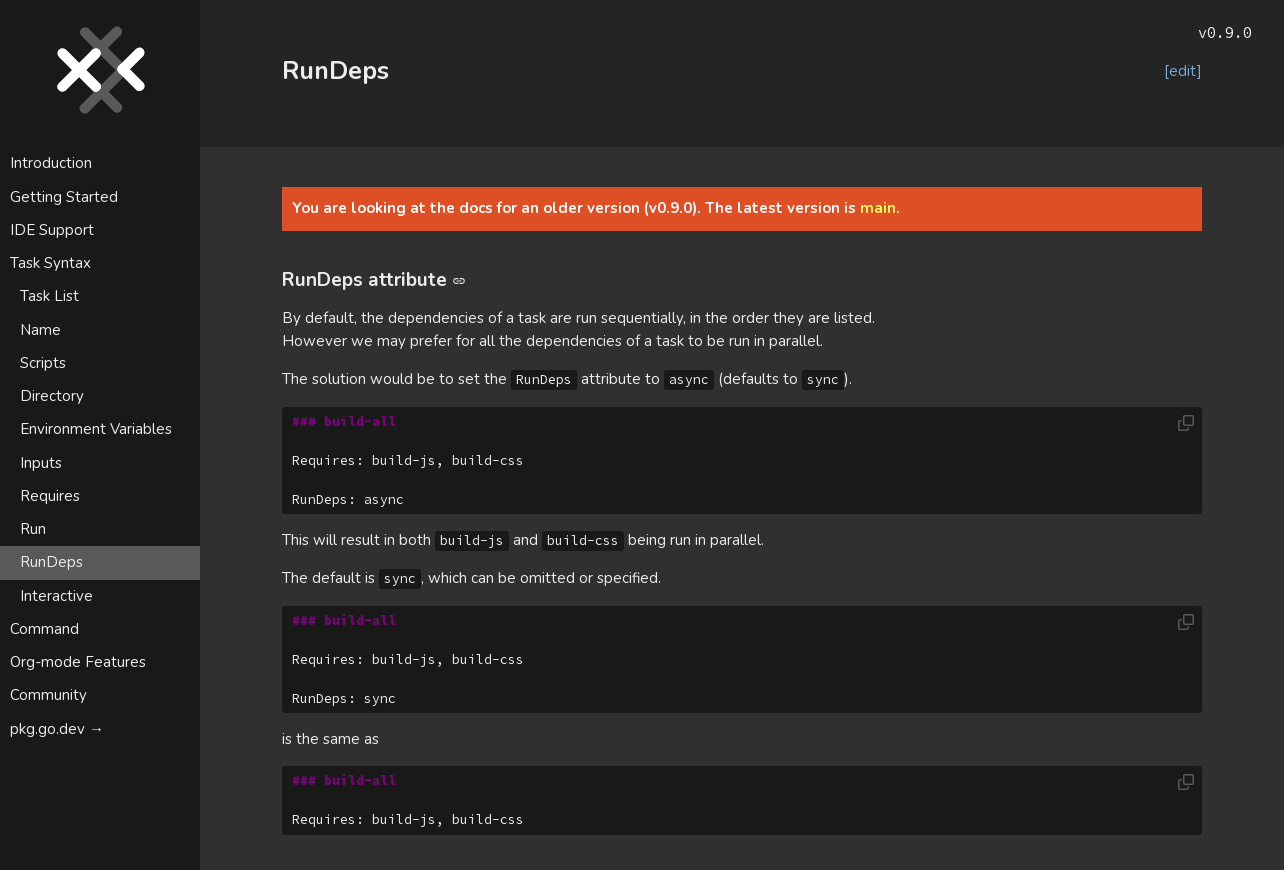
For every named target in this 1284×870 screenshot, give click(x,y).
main (878, 208)
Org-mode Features (78, 662)
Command (44, 629)
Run (33, 529)
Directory (52, 396)
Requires (50, 496)
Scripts (43, 363)
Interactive (56, 596)
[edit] (1183, 71)
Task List (49, 296)
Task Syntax (50, 263)
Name (40, 330)
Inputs (41, 463)
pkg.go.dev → (57, 729)
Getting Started (64, 197)
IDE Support (52, 230)
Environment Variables (96, 429)
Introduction (51, 163)
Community (48, 695)
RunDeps (51, 562)
